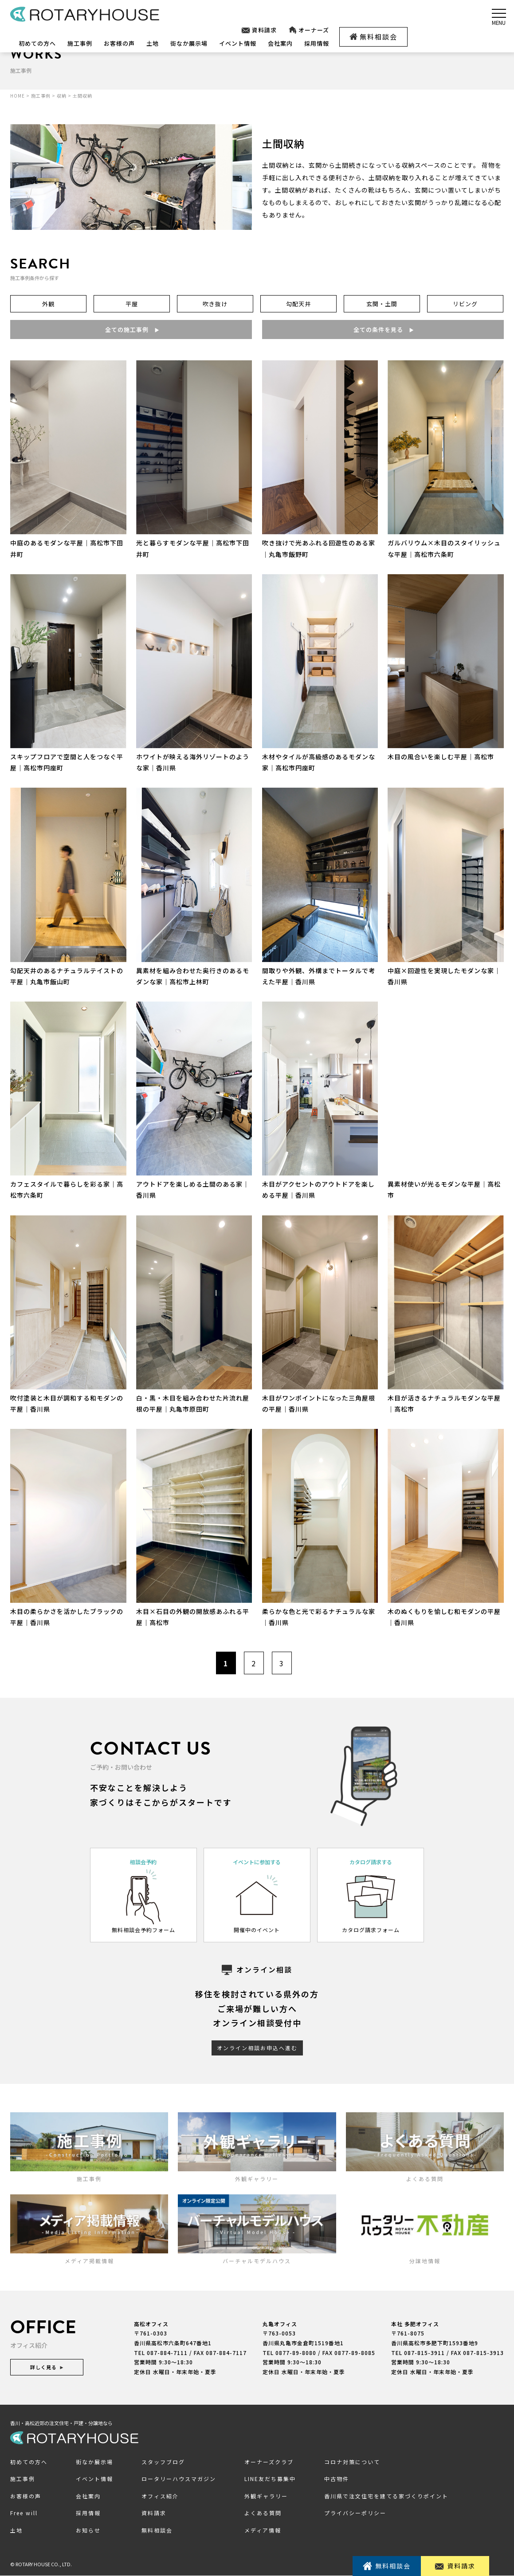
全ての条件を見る (382, 329)
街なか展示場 (189, 43)
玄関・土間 (381, 304)
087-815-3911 (424, 2352)
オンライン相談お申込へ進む (257, 2047)
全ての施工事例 (131, 329)
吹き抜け (215, 304)
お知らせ (88, 2530)
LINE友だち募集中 (270, 2478)
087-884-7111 (167, 2352)
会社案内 (280, 43)
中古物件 (336, 2478)
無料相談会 (373, 36)
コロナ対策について (352, 2462)
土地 (152, 43)
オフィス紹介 (160, 2496)
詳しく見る (46, 2367)
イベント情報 (237, 43)
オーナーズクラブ (269, 2462)
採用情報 (316, 43)
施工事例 (79, 43)
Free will (24, 2513)
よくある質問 (263, 2513)
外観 (48, 304)
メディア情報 (262, 2530)
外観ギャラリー (266, 2496)
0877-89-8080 (295, 2352)
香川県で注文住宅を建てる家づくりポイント (386, 2496)
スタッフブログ (163, 2462)
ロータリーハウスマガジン (178, 2478)
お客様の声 (119, 43)
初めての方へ (37, 43)
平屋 (132, 304)
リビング (465, 304)
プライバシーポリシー (355, 2513)
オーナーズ (308, 30)
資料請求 (258, 30)
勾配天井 (298, 304)
